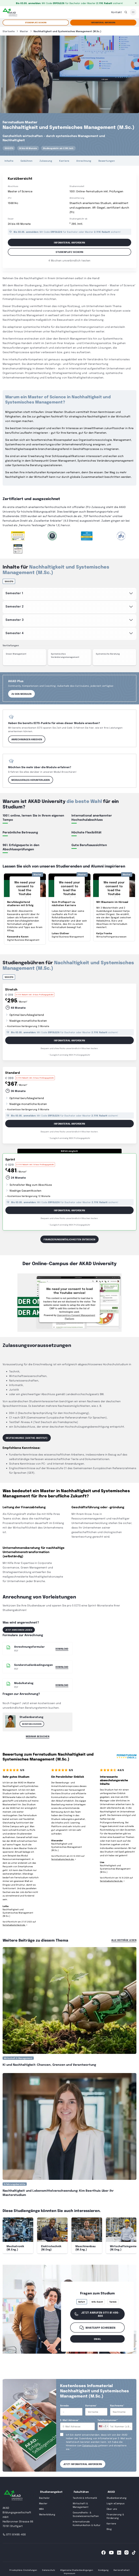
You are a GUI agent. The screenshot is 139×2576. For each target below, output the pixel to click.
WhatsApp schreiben (97, 2327)
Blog (109, 2528)
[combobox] (103, 2426)
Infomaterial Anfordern (103, 22)
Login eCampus (116, 2503)
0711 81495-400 (14, 2534)
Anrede (64, 2405)
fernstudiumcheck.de (15, 1925)
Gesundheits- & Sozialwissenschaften (86, 2514)
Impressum (69, 2573)
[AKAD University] (13, 2496)
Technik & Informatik (85, 2497)
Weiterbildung (47, 2514)
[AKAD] (10, 12)
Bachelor (44, 2497)
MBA (41, 2508)
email (97, 2338)
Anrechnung (83, 160)
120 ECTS (9, 148)
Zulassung (46, 160)
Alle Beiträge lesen (123, 1939)
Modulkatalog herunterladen (30, 779)
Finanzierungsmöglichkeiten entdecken (69, 1239)
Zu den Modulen (21, 693)
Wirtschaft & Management (80, 2505)
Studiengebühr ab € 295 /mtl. (58, 148)
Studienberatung (117, 2497)
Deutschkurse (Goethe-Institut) (27, 1437)
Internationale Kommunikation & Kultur (86, 2523)
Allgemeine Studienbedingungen (76, 2570)
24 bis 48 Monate (28, 148)
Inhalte (9, 160)
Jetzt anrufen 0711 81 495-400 (96, 2314)
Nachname (117, 2405)
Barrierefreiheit (122, 2570)
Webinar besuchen (37, 1736)
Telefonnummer (107, 2420)
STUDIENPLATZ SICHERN (36, 22)
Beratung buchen (32, 1724)
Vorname (91, 2405)
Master (43, 2503)
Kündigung (103, 2570)
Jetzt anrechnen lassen (18, 1630)
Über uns (112, 2508)
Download (62, 1666)
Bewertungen (106, 160)
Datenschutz (90, 2445)
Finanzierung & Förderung (115, 2516)
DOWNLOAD (62, 1648)
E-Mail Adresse (69, 2420)
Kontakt (116, 12)
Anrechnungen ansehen (26, 739)
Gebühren (26, 160)
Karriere (64, 160)
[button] (69, 594)
